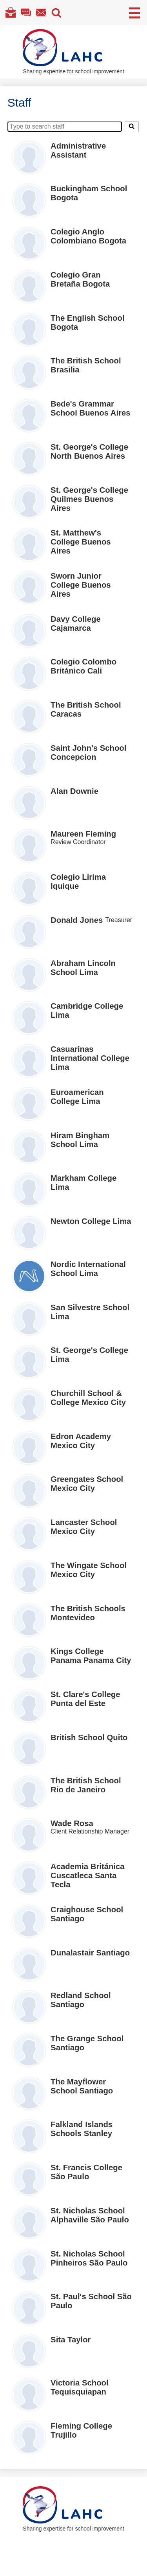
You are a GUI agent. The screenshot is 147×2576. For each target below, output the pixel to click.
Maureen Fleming (83, 834)
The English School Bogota (87, 322)
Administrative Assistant (78, 150)
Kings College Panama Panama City (91, 1656)
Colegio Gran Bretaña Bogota (80, 279)
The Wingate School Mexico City (89, 1570)
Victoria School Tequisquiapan (80, 2387)
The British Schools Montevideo (88, 1613)
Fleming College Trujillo (81, 2430)
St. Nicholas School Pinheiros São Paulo (89, 2258)
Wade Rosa (72, 1823)
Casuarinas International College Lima (90, 1058)
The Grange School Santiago (87, 2043)
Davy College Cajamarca (76, 623)
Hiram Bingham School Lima (80, 1140)
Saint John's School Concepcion (88, 752)
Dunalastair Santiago (90, 1952)
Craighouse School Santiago (87, 1914)
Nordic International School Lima (88, 1269)
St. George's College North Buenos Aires (89, 451)
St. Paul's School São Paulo (91, 2301)
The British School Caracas (86, 709)
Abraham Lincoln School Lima (83, 968)
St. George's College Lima (89, 1354)
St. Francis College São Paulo (86, 2172)
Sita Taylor (71, 2339)
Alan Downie (74, 791)
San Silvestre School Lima (90, 1312)
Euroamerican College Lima (77, 1097)
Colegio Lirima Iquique (78, 881)
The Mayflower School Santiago (82, 2086)
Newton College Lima (91, 1221)
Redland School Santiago (81, 2000)
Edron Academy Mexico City (81, 1441)
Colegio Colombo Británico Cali (83, 666)
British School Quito (89, 1737)
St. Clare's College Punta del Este (85, 1699)
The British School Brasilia (86, 365)
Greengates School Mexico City (87, 1483)
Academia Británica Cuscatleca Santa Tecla (88, 1875)
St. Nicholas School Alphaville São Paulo (90, 2215)
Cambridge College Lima (87, 1010)
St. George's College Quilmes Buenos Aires (89, 499)
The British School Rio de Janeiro (86, 1785)
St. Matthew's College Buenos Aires (81, 541)
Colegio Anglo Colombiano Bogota (88, 236)
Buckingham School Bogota (89, 193)
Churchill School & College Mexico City (88, 1398)
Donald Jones (77, 920)
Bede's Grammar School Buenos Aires (91, 408)
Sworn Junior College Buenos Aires (81, 585)
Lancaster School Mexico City (84, 1527)
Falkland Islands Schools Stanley (82, 2129)
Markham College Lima (83, 1182)
